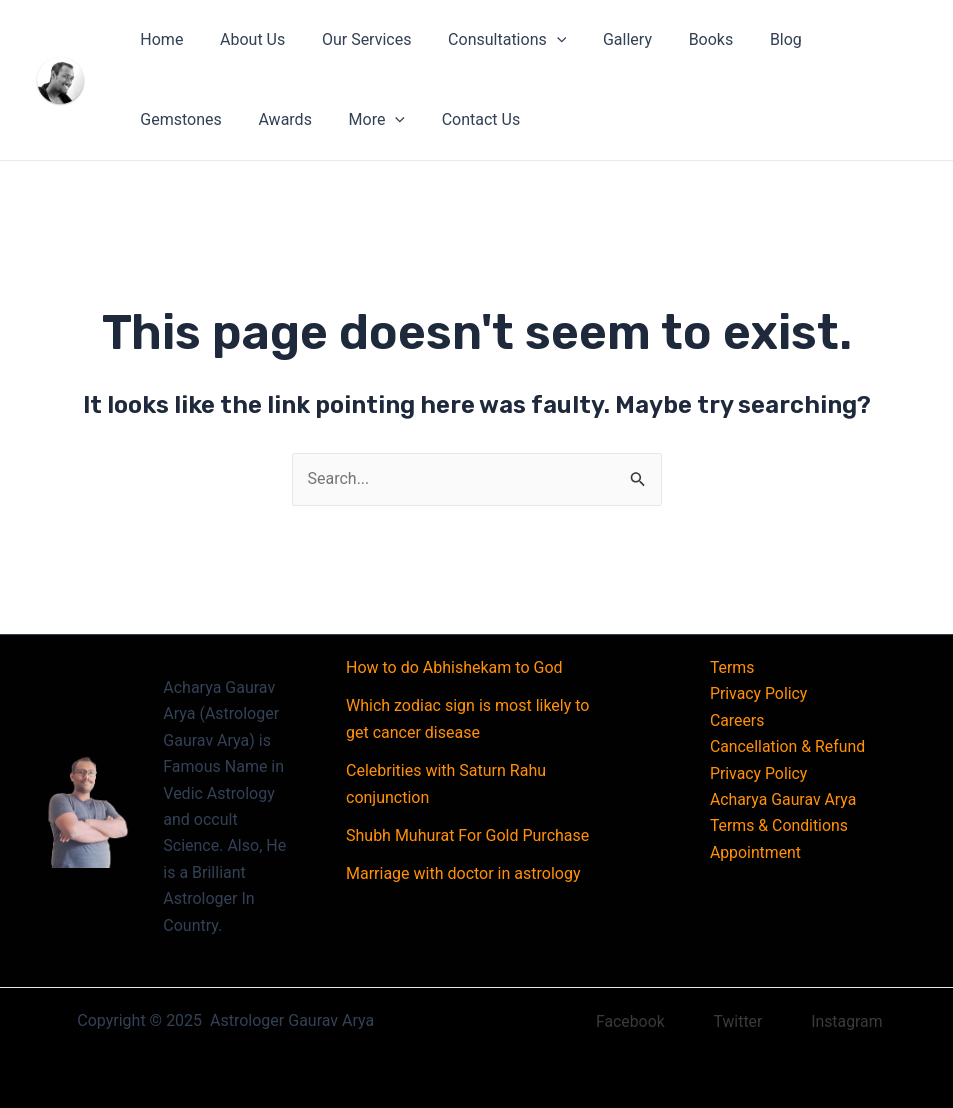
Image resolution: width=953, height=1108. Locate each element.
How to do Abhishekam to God (454, 667)
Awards (164, 119)
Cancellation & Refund (787, 746)
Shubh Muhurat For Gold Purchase (467, 835)
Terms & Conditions (779, 825)
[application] (540, 40)
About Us (245, 39)
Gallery (606, 39)
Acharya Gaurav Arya (783, 799)
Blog (756, 39)
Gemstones (844, 39)
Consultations (491, 40)
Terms (731, 667)
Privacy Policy (758, 693)
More (251, 120)
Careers (736, 720)
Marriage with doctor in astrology (463, 873)
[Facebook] (618, 1022)
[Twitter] (726, 1022)
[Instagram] (835, 1022)
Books (685, 39)
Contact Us (351, 119)
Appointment (755, 852)
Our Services (355, 39)
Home (159, 39)
